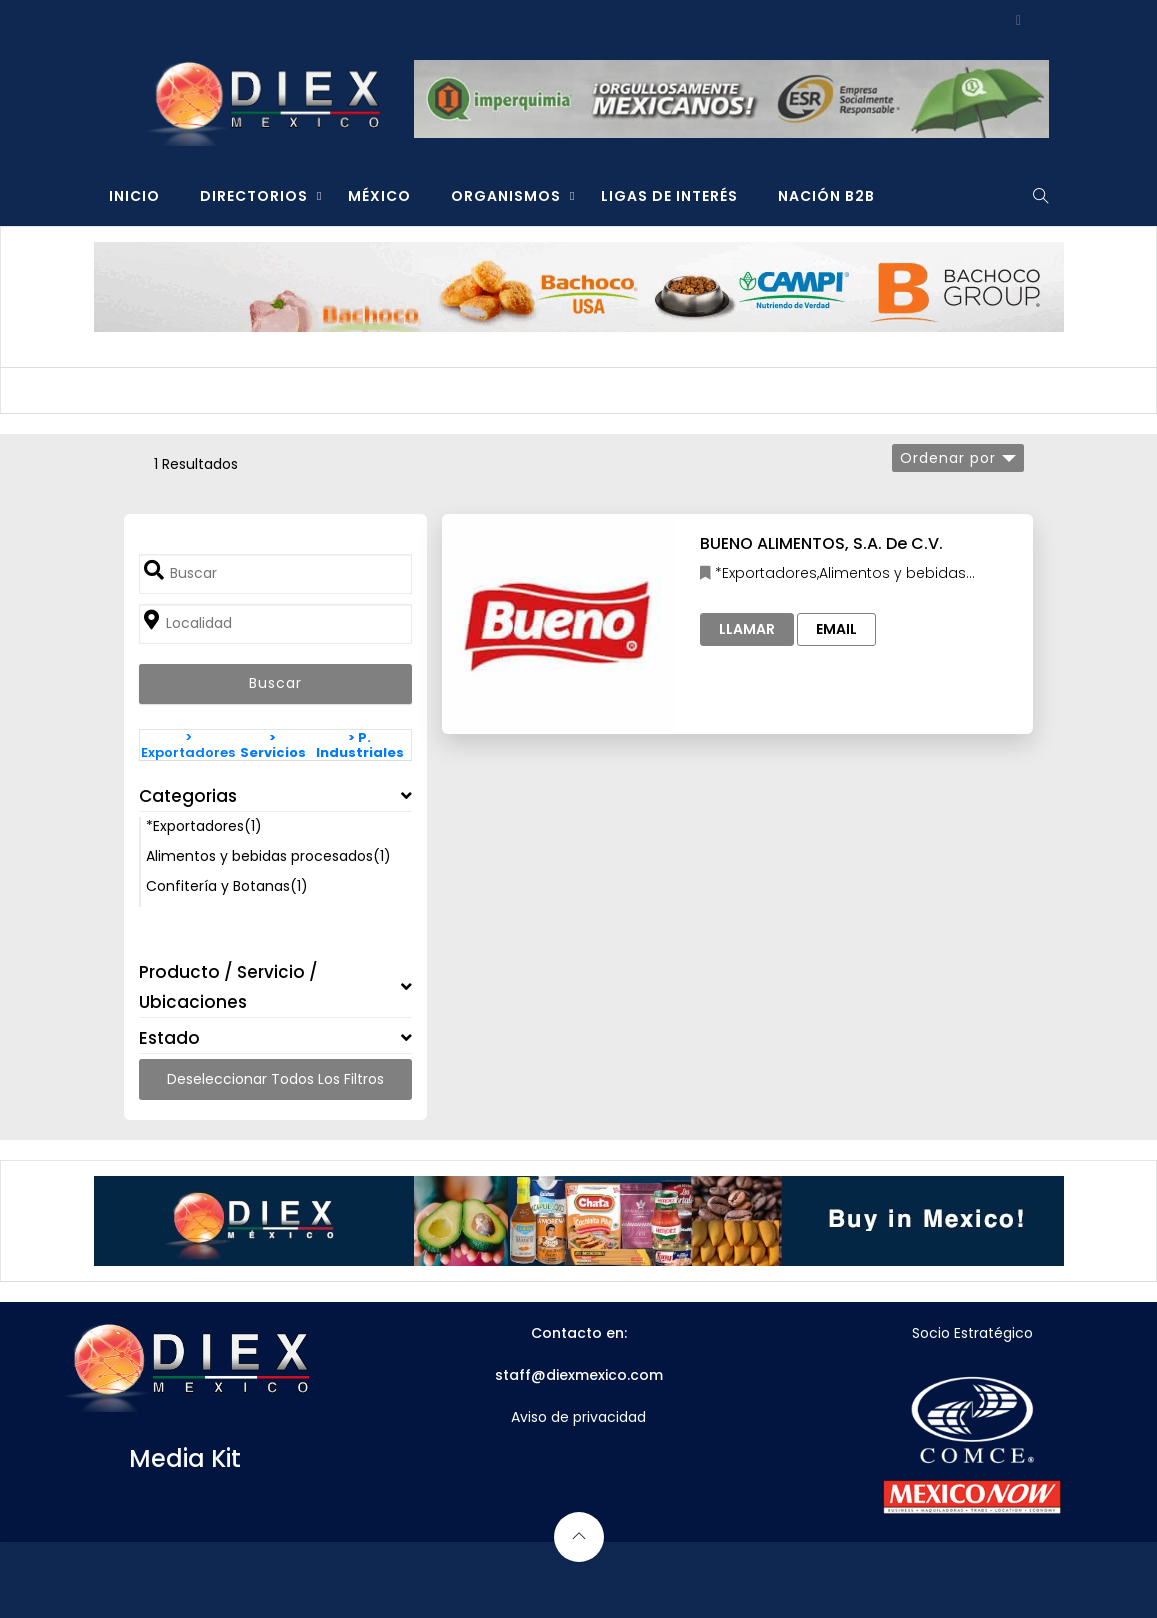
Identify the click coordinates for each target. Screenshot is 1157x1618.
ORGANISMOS (506, 196)
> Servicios (273, 745)
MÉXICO (379, 196)
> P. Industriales (360, 745)
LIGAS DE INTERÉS (669, 196)
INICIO (134, 196)
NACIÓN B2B (826, 196)
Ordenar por (948, 458)
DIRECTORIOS (254, 196)
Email (836, 629)
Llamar (747, 629)
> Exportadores (188, 745)
